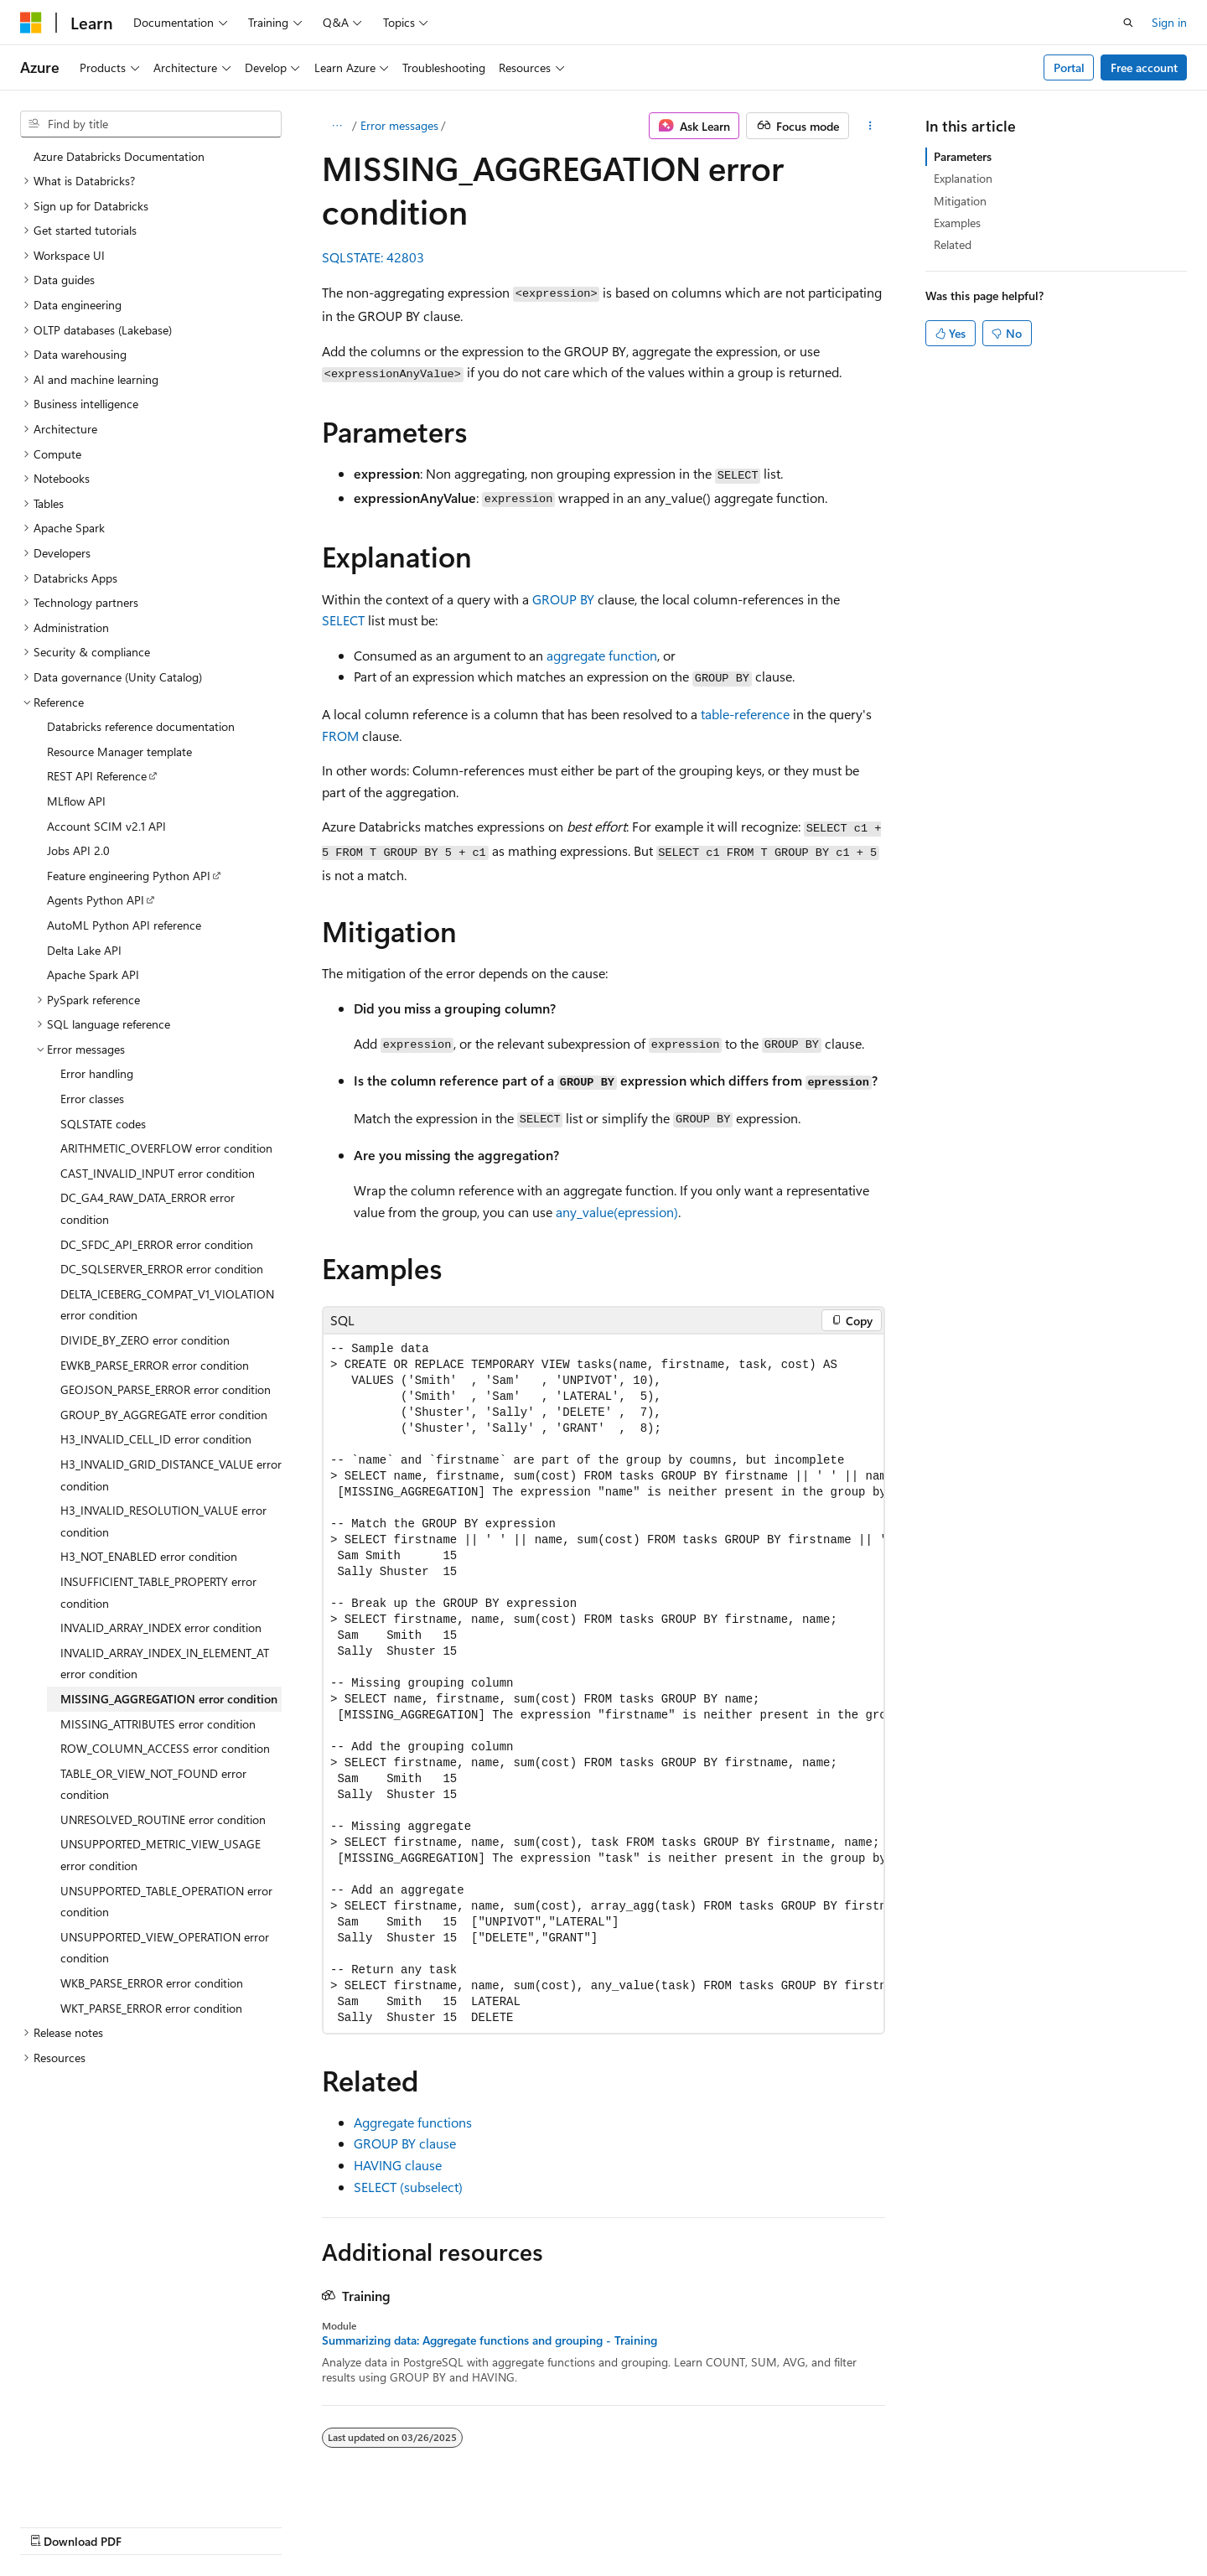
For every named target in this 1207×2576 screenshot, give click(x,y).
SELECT (343, 620)
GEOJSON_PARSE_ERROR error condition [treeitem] (165, 1389)
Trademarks (1032, 2524)
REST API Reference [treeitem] (97, 776)
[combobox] (151, 124)
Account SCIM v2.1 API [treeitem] (106, 826)
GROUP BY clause (405, 2143)
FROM (340, 735)
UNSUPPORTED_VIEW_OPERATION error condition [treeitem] (164, 1948)
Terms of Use (950, 2524)
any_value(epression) (617, 1212)
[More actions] (870, 125)
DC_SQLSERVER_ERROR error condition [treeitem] (161, 1269)
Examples (957, 223)
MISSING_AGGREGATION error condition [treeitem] (168, 1699)
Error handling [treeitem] (96, 1073)
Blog (728, 2524)
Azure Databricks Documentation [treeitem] (119, 156)
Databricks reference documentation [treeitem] (141, 726)
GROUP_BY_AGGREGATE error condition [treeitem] (163, 1415)
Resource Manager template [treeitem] (119, 751)
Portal (1069, 67)
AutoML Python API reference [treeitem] (124, 925)
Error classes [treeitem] (92, 1099)
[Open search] (1128, 23)
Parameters (963, 156)
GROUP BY (563, 599)
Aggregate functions (413, 2122)
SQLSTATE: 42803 (373, 257)
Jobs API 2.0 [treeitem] (78, 850)
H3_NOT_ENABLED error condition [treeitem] (148, 1556)
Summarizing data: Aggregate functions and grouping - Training (489, 2340)
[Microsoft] (31, 23)
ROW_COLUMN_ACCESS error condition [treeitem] (165, 1748)
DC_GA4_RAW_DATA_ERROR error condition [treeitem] (147, 1208)
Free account (1144, 67)
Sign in (1169, 22)
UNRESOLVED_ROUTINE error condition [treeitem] (163, 1819)
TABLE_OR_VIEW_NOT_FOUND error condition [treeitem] (153, 1784)
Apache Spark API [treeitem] (93, 974)
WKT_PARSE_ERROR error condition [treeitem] (151, 2008)
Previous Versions (652, 2524)
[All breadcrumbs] (336, 125)
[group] (603, 1683)
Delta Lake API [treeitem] (84, 950)
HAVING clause (398, 2165)
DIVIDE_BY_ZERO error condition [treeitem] (145, 1340)
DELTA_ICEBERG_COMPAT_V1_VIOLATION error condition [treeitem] (167, 1305)
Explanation (963, 178)
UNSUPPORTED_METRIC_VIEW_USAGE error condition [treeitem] (160, 1855)
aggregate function (602, 655)
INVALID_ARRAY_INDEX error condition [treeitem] (161, 1627)
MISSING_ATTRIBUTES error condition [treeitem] (158, 1724)
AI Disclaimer (554, 2524)
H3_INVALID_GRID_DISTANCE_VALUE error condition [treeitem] (171, 1475)
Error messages (399, 125)
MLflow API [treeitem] (76, 801)
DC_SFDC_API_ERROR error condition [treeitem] (156, 1244)
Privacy (865, 2524)
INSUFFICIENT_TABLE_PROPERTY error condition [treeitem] (158, 1592)
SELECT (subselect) (408, 2186)
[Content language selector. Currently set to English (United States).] (97, 2523)
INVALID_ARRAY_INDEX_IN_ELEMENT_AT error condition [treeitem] (164, 1663)
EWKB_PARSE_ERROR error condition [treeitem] (154, 1365)
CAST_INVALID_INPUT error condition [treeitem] (157, 1173)
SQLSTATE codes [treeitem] (103, 1124)
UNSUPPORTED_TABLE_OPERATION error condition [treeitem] (166, 1901)
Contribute (799, 2524)
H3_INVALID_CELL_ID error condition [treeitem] (155, 1439)
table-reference (745, 714)
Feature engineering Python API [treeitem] (128, 876)
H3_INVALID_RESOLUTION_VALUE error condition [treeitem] (163, 1521)
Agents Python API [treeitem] (95, 900)
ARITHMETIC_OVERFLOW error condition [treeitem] (166, 1148)
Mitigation (960, 201)
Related (952, 244)
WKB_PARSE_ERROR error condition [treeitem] (151, 1983)
